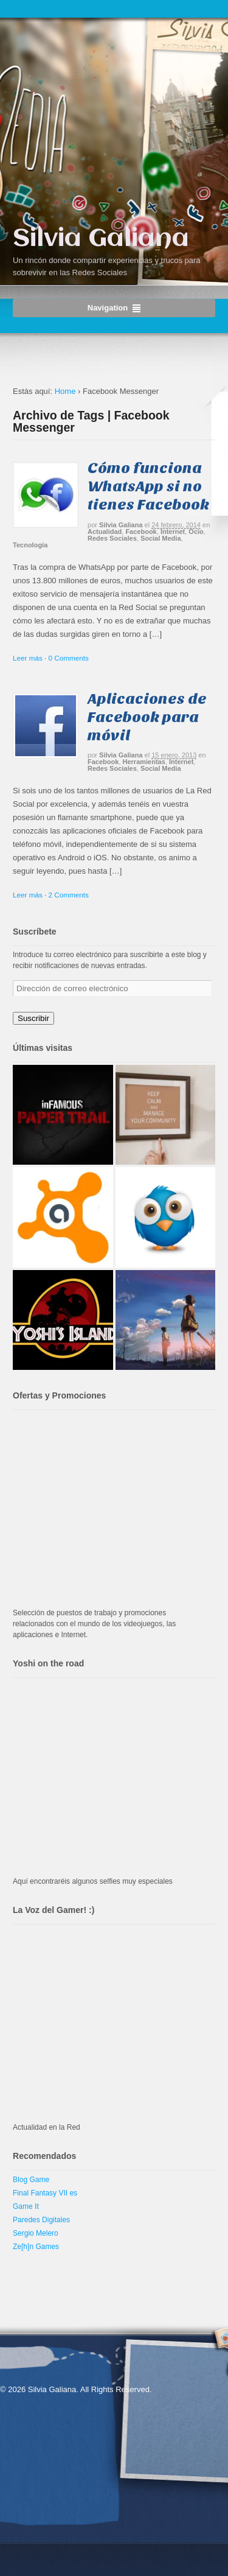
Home (65, 391)
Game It (26, 2206)
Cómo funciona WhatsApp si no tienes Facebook (148, 486)
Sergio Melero (35, 2233)
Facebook (140, 531)
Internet (173, 531)
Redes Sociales (112, 538)
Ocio (195, 531)
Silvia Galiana (101, 239)
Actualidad (105, 531)
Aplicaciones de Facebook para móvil (147, 717)
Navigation (108, 307)
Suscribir (33, 1018)
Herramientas (144, 761)
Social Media (160, 538)
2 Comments (69, 895)
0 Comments (69, 658)
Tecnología (30, 545)
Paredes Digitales (41, 2220)
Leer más (28, 658)
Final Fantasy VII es (45, 2193)
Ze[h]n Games (36, 2246)
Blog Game (31, 2179)
